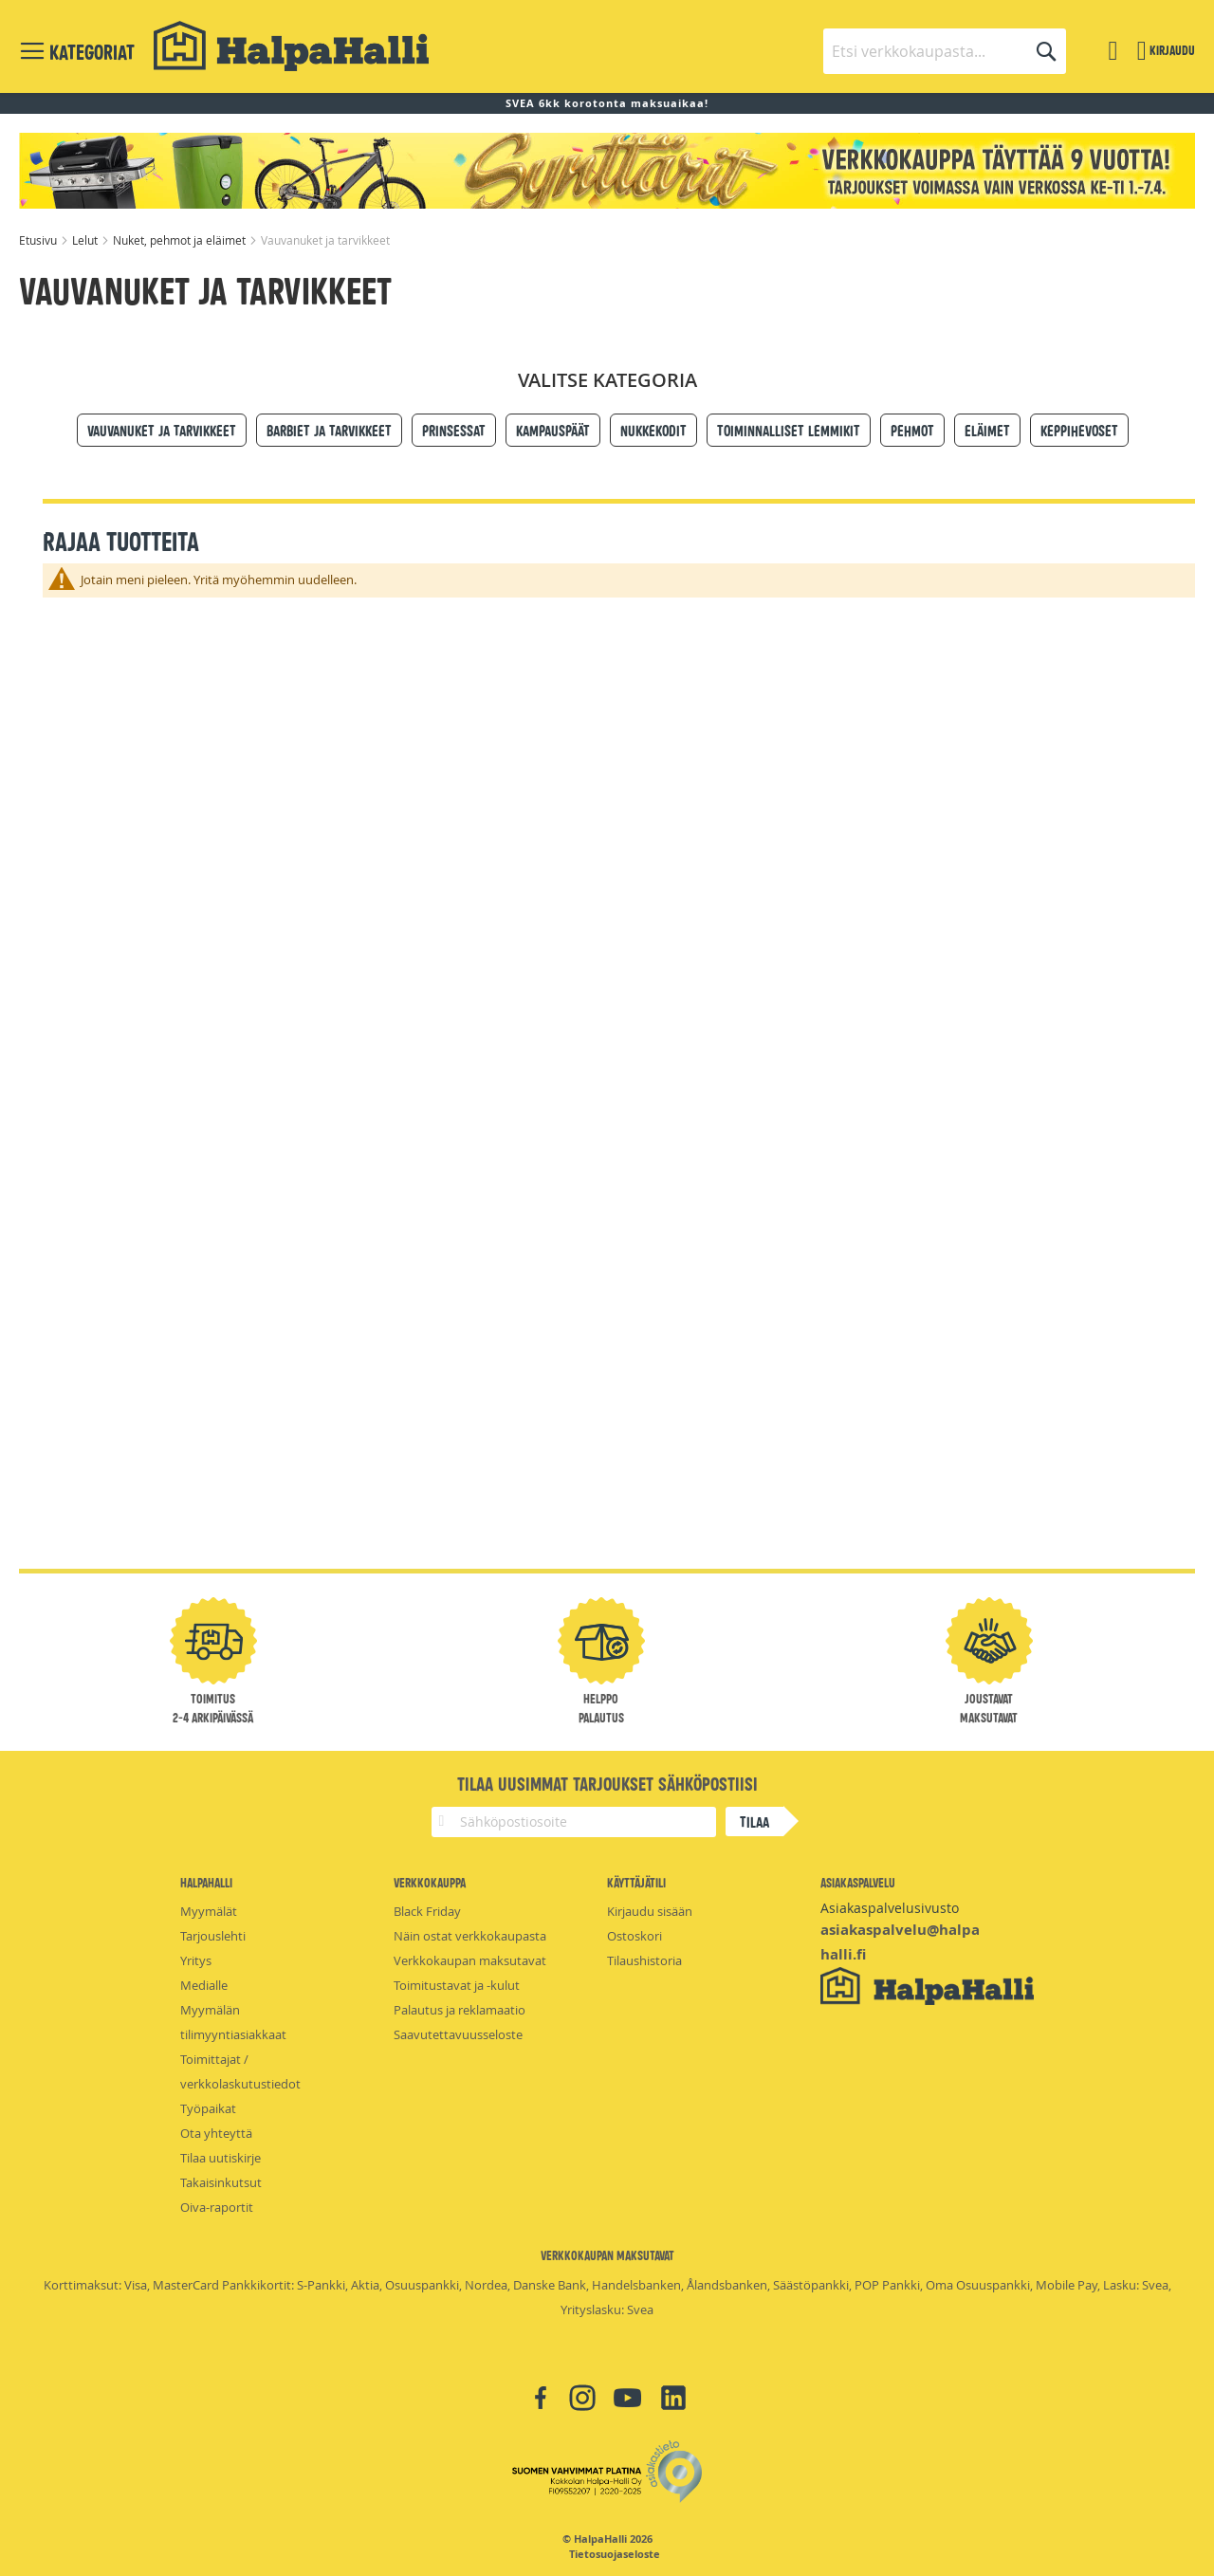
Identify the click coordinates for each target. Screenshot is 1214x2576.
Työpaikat (208, 2108)
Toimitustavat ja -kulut (457, 1985)
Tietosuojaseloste (614, 2554)
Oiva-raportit (216, 2207)
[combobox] (944, 51)
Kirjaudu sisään (649, 1911)
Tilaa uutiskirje (220, 2157)
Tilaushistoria (644, 1960)
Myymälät (208, 1911)
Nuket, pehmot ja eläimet (180, 240)
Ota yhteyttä (216, 2133)
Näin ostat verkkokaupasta (470, 1935)
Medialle (204, 1985)
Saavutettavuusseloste (458, 2034)
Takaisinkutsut (221, 2182)
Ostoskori (634, 1935)
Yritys (196, 1960)
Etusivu (39, 240)
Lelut (86, 240)
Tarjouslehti (213, 1935)
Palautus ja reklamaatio (459, 2009)
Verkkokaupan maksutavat (470, 1960)
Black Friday (427, 1911)
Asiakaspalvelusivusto (889, 1908)
